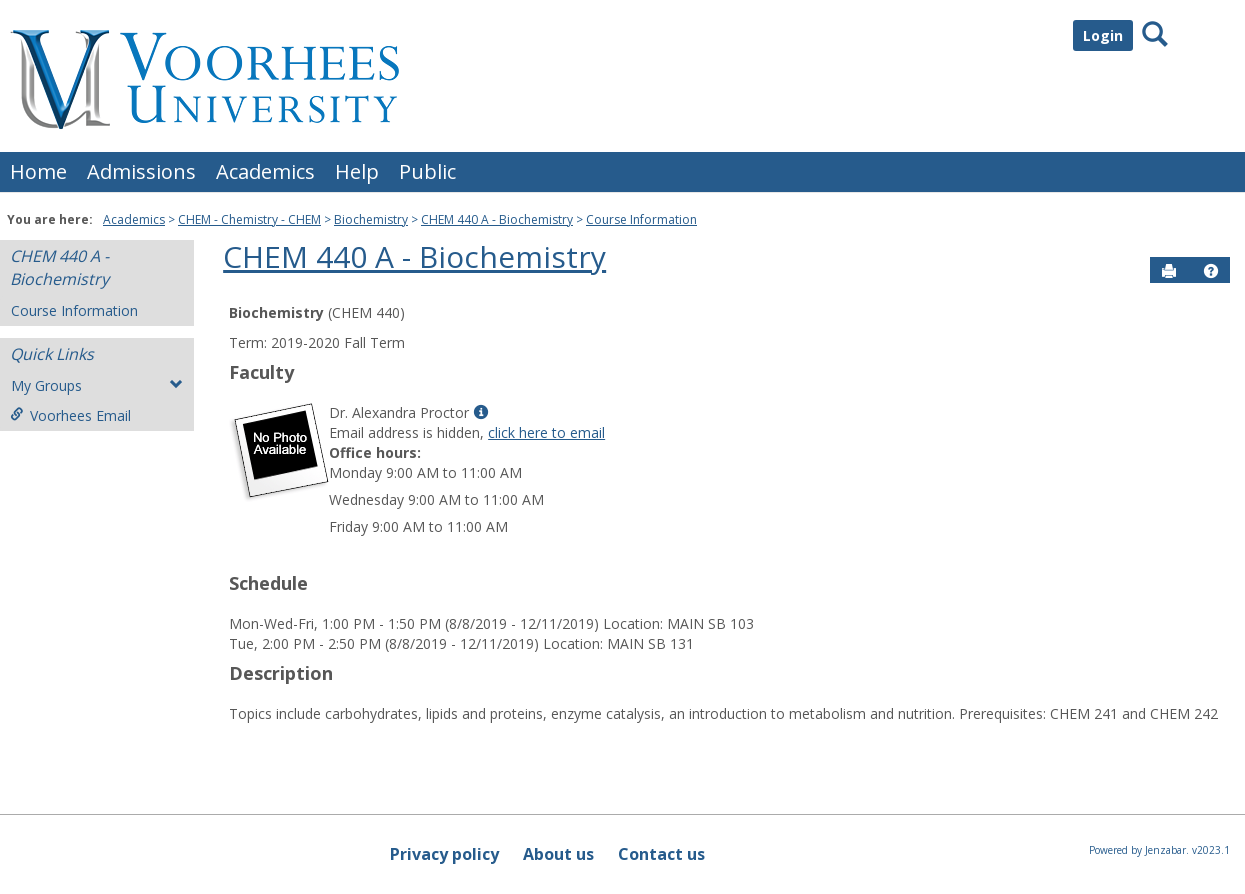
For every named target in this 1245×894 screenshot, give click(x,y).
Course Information (641, 219)
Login (1103, 35)
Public (427, 171)
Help (357, 171)
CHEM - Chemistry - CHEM (249, 219)
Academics (265, 171)
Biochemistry (371, 219)
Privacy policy (444, 854)
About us (558, 854)
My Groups (97, 385)
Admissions (141, 171)
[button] (1211, 271)
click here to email (546, 432)
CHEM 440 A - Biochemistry (497, 219)
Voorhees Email (70, 415)
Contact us (661, 854)
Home (38, 171)
